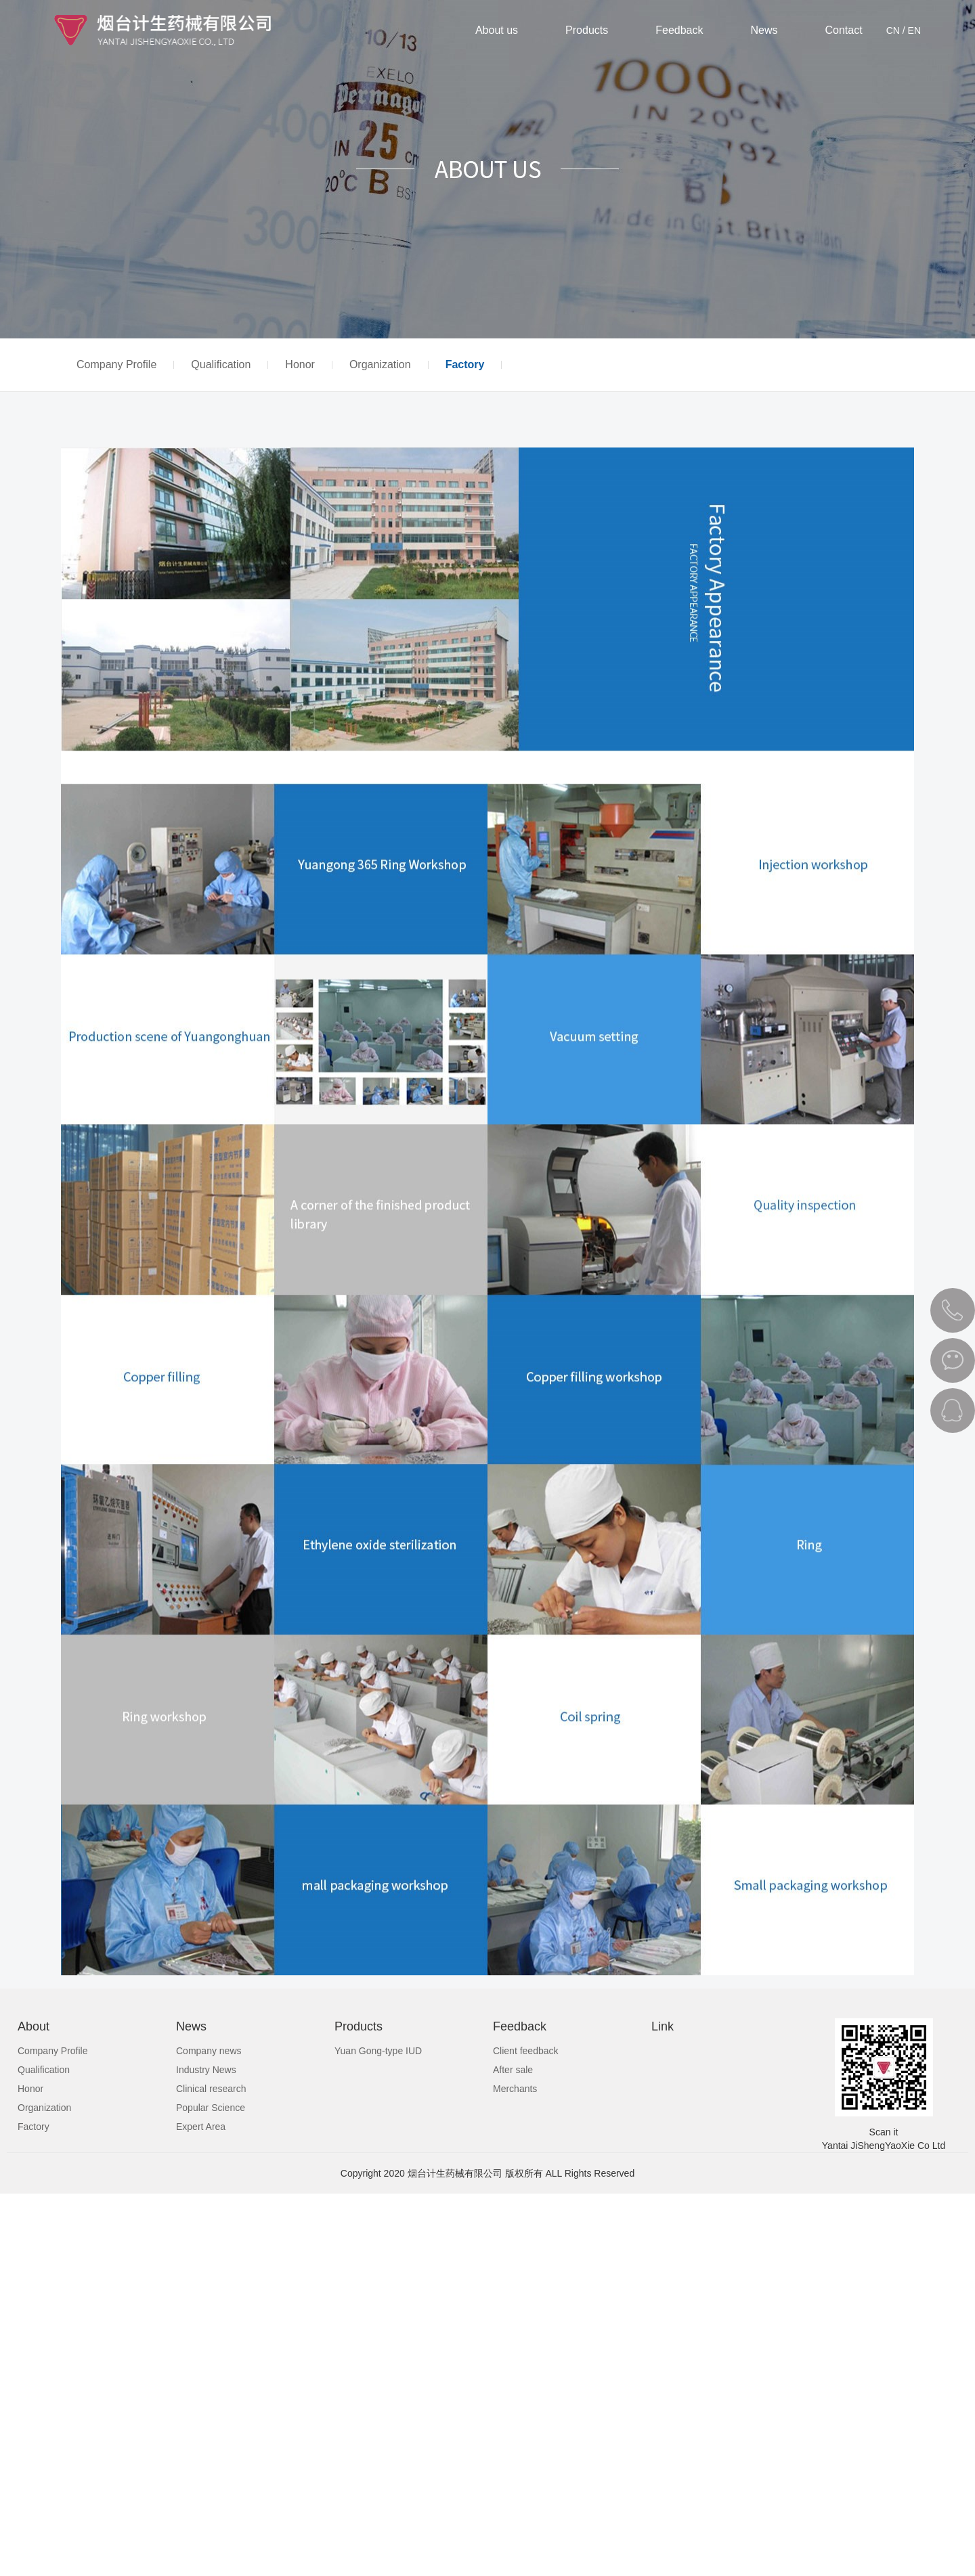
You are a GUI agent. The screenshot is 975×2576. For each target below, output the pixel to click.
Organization (380, 365)
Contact (844, 30)
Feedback (679, 30)
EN (914, 30)
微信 (952, 1360)
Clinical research (211, 2088)
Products (586, 30)
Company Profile (116, 365)
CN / (895, 30)
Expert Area (200, 2126)
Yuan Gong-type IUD (378, 2050)
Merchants (515, 2088)
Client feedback (526, 2050)
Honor (300, 365)
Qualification (221, 365)
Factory (465, 365)
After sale (513, 2069)
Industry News (206, 2069)
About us (496, 30)
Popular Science (210, 2107)
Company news (209, 2050)
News (764, 30)
